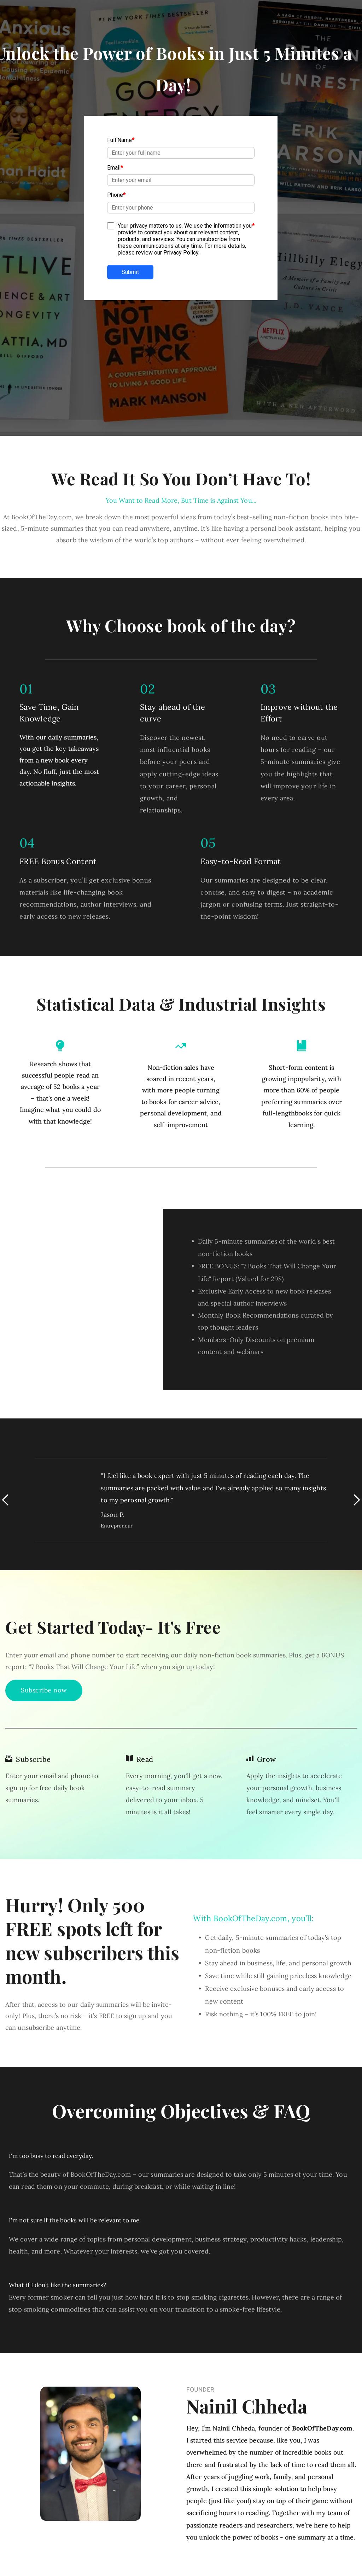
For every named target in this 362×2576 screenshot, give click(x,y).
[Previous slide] (5, 1399)
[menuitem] (132, 2545)
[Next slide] (356, 1399)
